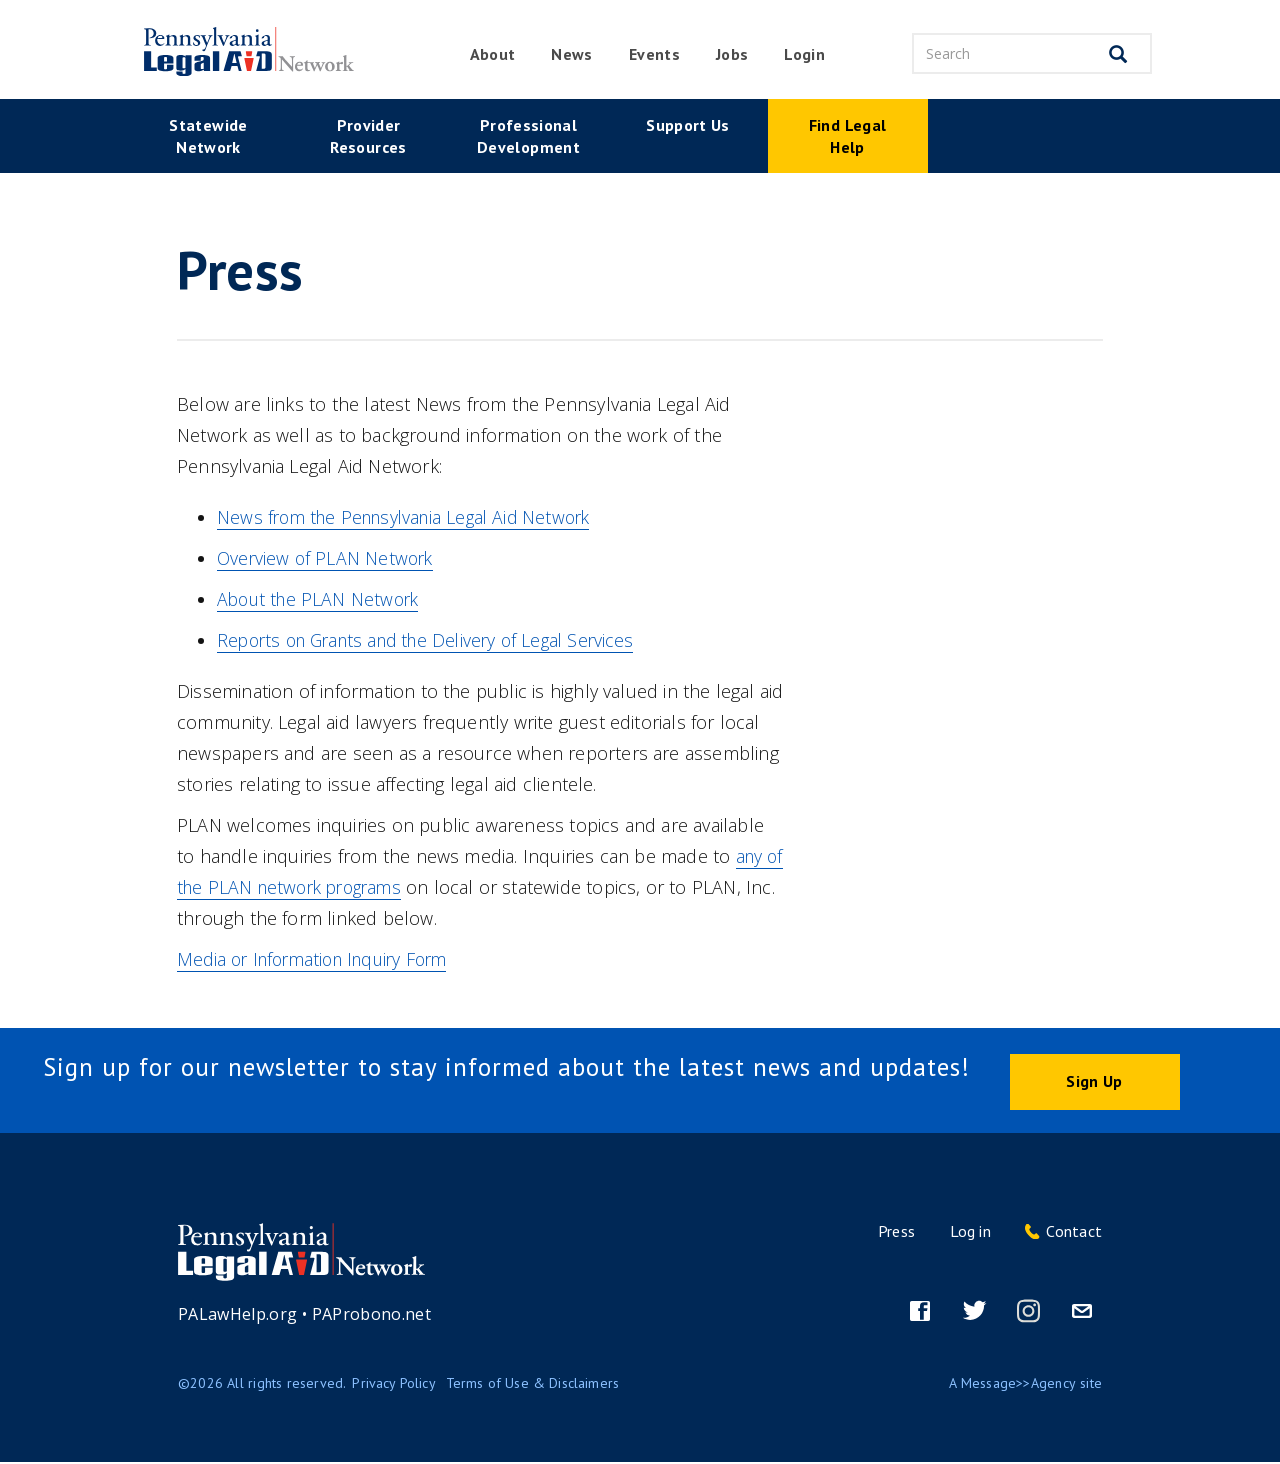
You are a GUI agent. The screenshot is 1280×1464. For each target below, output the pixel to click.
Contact (1074, 1233)
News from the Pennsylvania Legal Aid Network (412, 517)
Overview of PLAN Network (328, 558)
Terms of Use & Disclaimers (533, 1385)
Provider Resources (368, 136)
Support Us (688, 125)
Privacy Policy (394, 1385)
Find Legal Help (848, 136)
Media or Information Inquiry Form (320, 959)
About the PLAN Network (321, 599)
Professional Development (528, 136)
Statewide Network (208, 136)
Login (804, 54)
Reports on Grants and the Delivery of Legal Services (436, 640)
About (493, 54)
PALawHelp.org (238, 1316)
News (571, 54)
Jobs (732, 54)
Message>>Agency (1019, 1385)
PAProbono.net (372, 1316)
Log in (970, 1233)
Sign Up (1094, 1082)
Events (654, 54)
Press (896, 1233)
